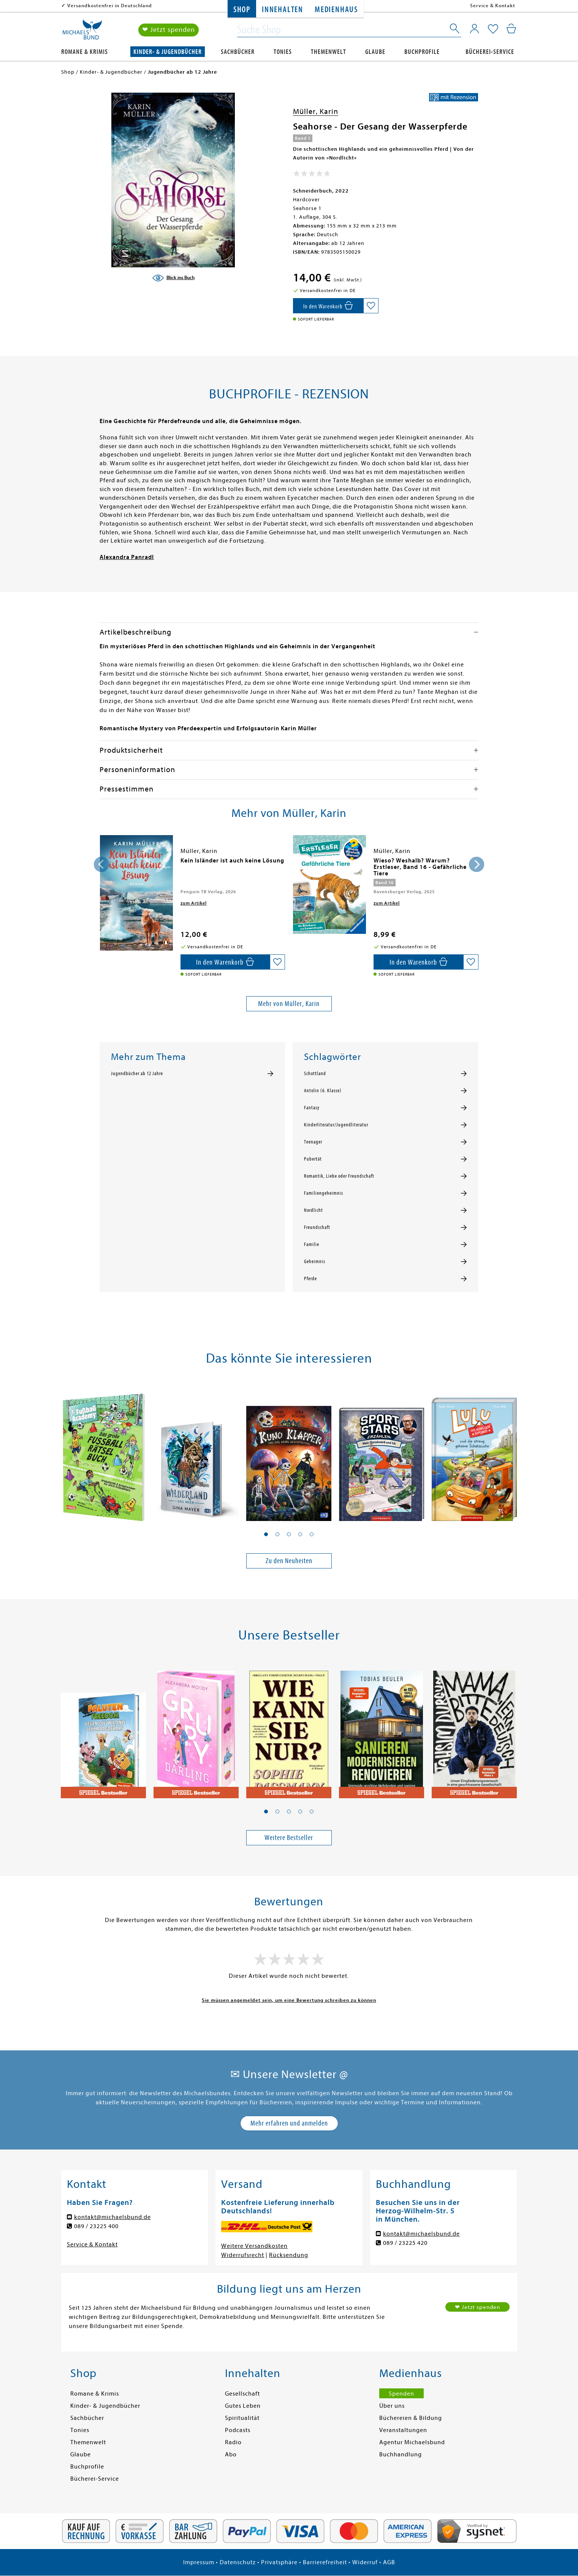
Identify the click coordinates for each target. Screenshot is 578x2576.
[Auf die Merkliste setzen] (370, 305)
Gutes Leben (243, 2405)
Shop (241, 9)
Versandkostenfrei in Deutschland (109, 5)
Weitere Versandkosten (254, 2246)
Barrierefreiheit (325, 2562)
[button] (266, 1534)
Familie (311, 1244)
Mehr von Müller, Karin (289, 1003)
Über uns (392, 2405)
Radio (233, 2442)
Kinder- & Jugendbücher (167, 52)
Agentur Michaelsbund (412, 2442)
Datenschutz (238, 2562)
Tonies (283, 52)
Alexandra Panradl (127, 557)
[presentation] (101, 864)
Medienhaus (336, 9)
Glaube (375, 52)
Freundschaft (317, 1227)
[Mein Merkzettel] (493, 29)
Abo (231, 2454)
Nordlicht (313, 1210)
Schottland (315, 1074)
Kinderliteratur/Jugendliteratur (336, 1125)
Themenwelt (328, 52)
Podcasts (237, 2430)
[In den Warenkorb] (328, 305)
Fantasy (312, 1108)
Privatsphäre (279, 2562)
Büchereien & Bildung (410, 2418)
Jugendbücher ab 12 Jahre (137, 1074)
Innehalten (282, 9)
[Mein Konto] (474, 28)
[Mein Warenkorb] (511, 28)
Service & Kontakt (492, 5)
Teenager (313, 1142)
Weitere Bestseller (288, 1837)
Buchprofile (422, 52)
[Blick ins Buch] (173, 278)
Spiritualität (242, 2418)
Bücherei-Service (490, 52)
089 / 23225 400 (96, 2226)
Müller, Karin (315, 111)
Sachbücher (238, 52)
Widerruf (365, 2562)
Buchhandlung (400, 2454)
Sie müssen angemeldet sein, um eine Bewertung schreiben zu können (289, 2000)
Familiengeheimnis (323, 1193)
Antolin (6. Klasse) (323, 1091)
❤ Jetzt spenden (168, 30)
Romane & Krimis (84, 52)
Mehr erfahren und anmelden (289, 2123)
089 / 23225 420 (405, 2243)
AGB (389, 2562)
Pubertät (313, 1159)
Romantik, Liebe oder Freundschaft (339, 1176)
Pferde (310, 1279)
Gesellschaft (242, 2393)
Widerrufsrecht (242, 2255)
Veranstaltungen (403, 2430)
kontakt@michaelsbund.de (112, 2217)
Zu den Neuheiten (289, 1560)
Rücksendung (288, 2255)
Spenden (401, 2393)
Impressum (198, 2562)
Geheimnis (314, 1262)
